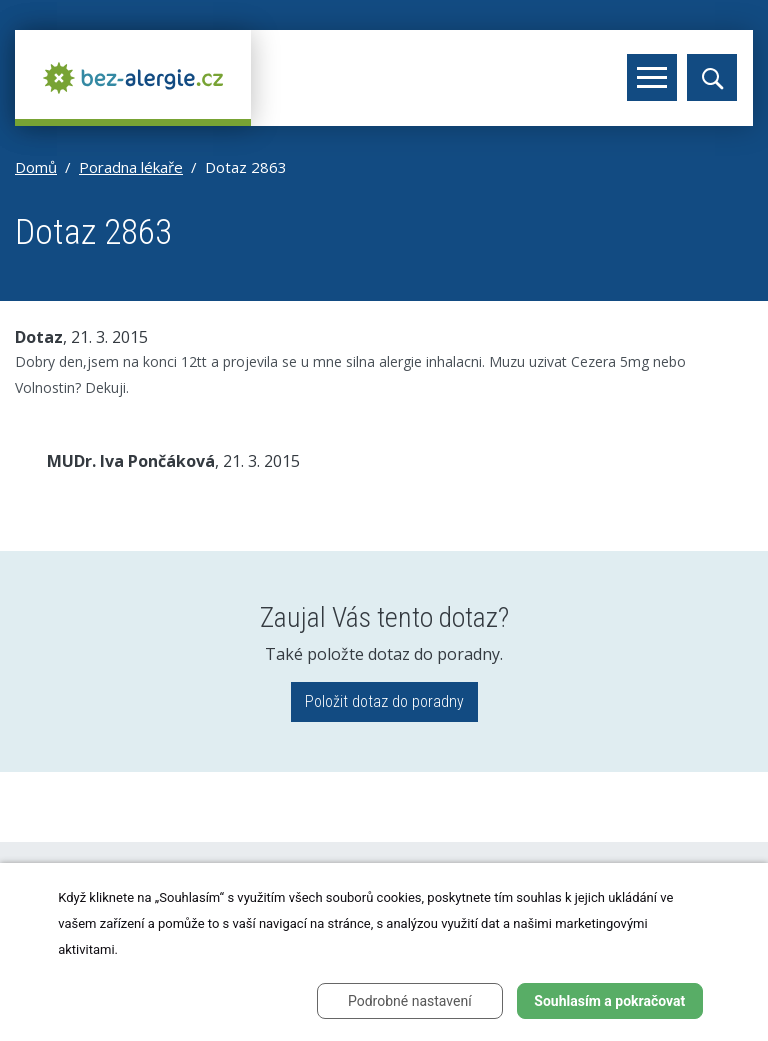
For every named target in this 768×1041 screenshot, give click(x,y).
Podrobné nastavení (410, 1001)
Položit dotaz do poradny (384, 701)
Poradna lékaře (131, 167)
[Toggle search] (712, 77)
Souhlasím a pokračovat (609, 1001)
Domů (36, 167)
